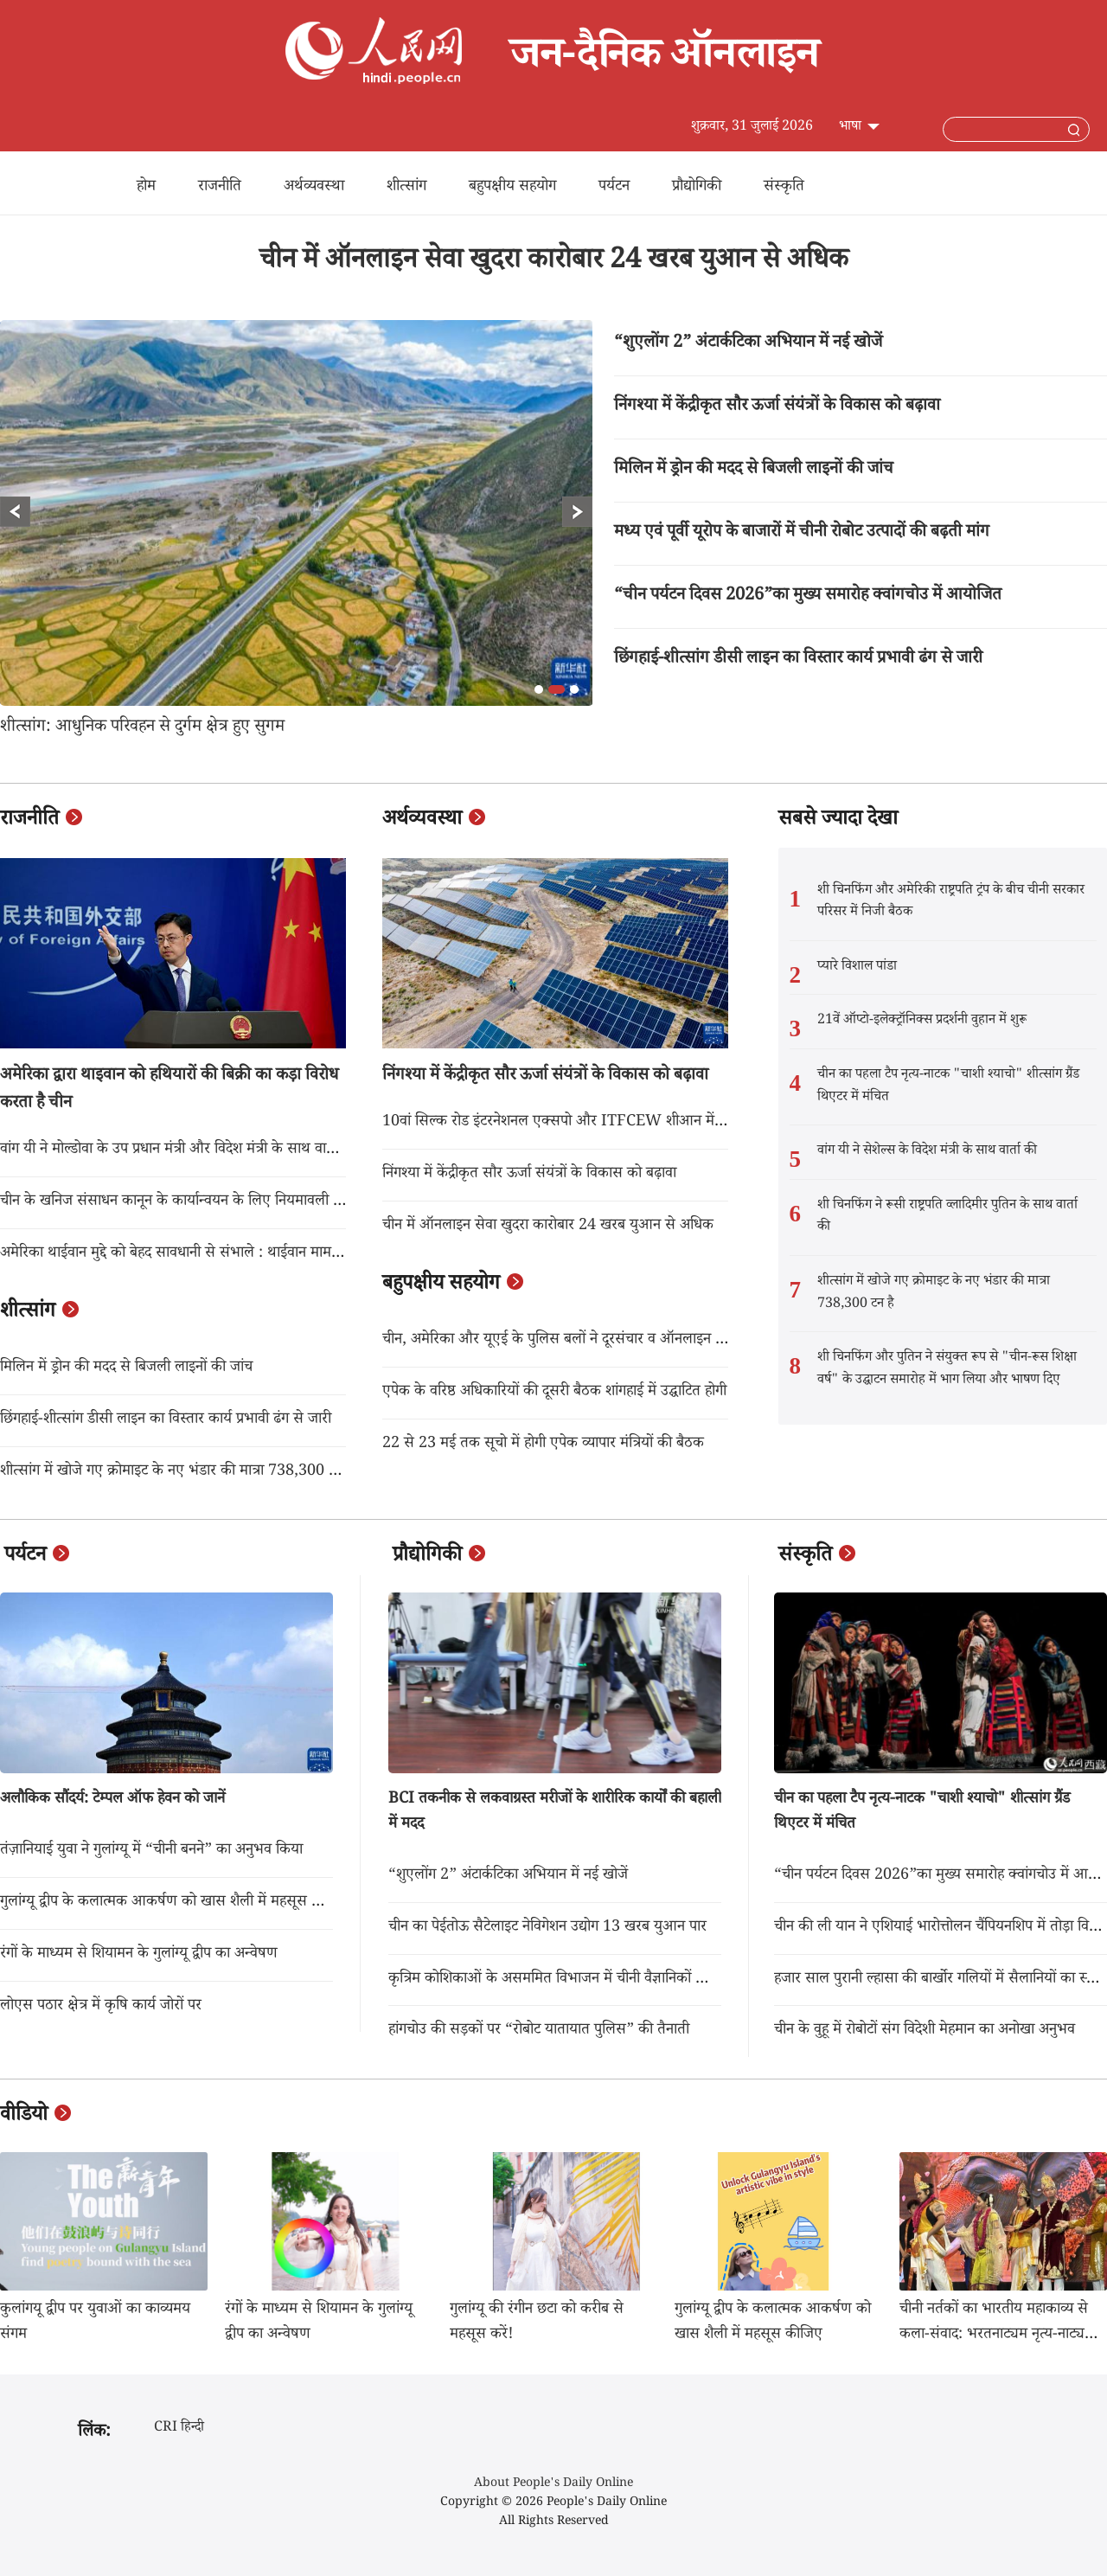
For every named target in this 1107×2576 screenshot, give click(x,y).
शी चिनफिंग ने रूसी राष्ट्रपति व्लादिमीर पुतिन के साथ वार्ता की (947, 1217)
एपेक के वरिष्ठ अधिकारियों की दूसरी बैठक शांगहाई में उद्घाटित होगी (554, 1393)
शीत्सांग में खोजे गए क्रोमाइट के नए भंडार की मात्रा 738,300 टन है (177, 1472)
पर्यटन (614, 188)
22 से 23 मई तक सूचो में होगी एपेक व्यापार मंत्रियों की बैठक (543, 1444)
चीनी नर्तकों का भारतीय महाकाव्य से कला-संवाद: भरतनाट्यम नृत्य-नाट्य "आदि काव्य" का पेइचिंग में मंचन (993, 2335)
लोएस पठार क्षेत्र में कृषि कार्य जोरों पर (101, 2007)
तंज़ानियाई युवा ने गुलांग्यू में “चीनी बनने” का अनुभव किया (151, 1851)
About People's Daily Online (553, 2484)
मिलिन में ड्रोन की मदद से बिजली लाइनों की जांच (753, 470)
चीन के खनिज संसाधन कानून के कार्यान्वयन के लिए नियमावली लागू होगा (190, 1202)
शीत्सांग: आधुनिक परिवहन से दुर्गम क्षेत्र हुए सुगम (142, 728)
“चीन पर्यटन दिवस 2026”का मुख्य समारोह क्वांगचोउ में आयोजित (807, 597)
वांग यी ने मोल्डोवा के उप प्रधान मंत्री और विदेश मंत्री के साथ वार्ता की (178, 1150)
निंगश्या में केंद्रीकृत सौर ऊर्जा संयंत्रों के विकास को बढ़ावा (777, 407)
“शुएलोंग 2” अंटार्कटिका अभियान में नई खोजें (748, 344)
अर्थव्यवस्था (314, 188)
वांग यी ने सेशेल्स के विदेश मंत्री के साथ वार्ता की (927, 1152)
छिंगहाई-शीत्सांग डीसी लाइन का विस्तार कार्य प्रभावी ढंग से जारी (798, 660)
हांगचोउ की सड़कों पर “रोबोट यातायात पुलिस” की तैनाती (538, 2031)
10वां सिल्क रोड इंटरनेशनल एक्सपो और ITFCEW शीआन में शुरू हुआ (572, 1123)
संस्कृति (784, 188)
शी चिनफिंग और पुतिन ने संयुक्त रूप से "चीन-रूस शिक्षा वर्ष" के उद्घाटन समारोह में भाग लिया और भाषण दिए (947, 1370)
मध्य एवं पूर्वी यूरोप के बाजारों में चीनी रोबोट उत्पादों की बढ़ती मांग (801, 534)
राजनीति (219, 188)
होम (146, 188)
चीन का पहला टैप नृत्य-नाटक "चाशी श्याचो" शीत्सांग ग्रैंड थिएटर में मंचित (948, 1087)
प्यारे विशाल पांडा (857, 967)
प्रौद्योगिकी (696, 188)
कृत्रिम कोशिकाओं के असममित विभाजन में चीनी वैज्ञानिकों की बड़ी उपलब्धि (584, 1980)
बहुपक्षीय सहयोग (512, 188)
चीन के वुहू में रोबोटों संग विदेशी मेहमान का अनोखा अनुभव (924, 2031)
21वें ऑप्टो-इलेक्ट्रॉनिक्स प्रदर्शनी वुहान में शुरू (922, 1021)
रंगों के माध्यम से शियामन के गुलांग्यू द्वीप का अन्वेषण (139, 1955)
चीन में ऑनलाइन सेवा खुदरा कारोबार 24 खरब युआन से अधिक (553, 263)
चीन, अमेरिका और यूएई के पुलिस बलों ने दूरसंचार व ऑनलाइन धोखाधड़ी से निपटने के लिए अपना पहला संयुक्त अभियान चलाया (717, 1341)
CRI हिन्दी (179, 2428)
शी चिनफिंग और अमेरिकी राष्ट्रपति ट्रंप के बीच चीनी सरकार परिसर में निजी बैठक (951, 903)
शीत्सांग (406, 188)
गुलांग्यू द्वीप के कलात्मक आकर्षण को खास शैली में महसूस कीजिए (174, 1903)
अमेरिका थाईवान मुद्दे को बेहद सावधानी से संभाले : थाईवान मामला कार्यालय (197, 1254)
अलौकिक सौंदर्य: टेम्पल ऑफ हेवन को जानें (112, 1800)
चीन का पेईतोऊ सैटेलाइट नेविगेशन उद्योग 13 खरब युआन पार (547, 1928)
